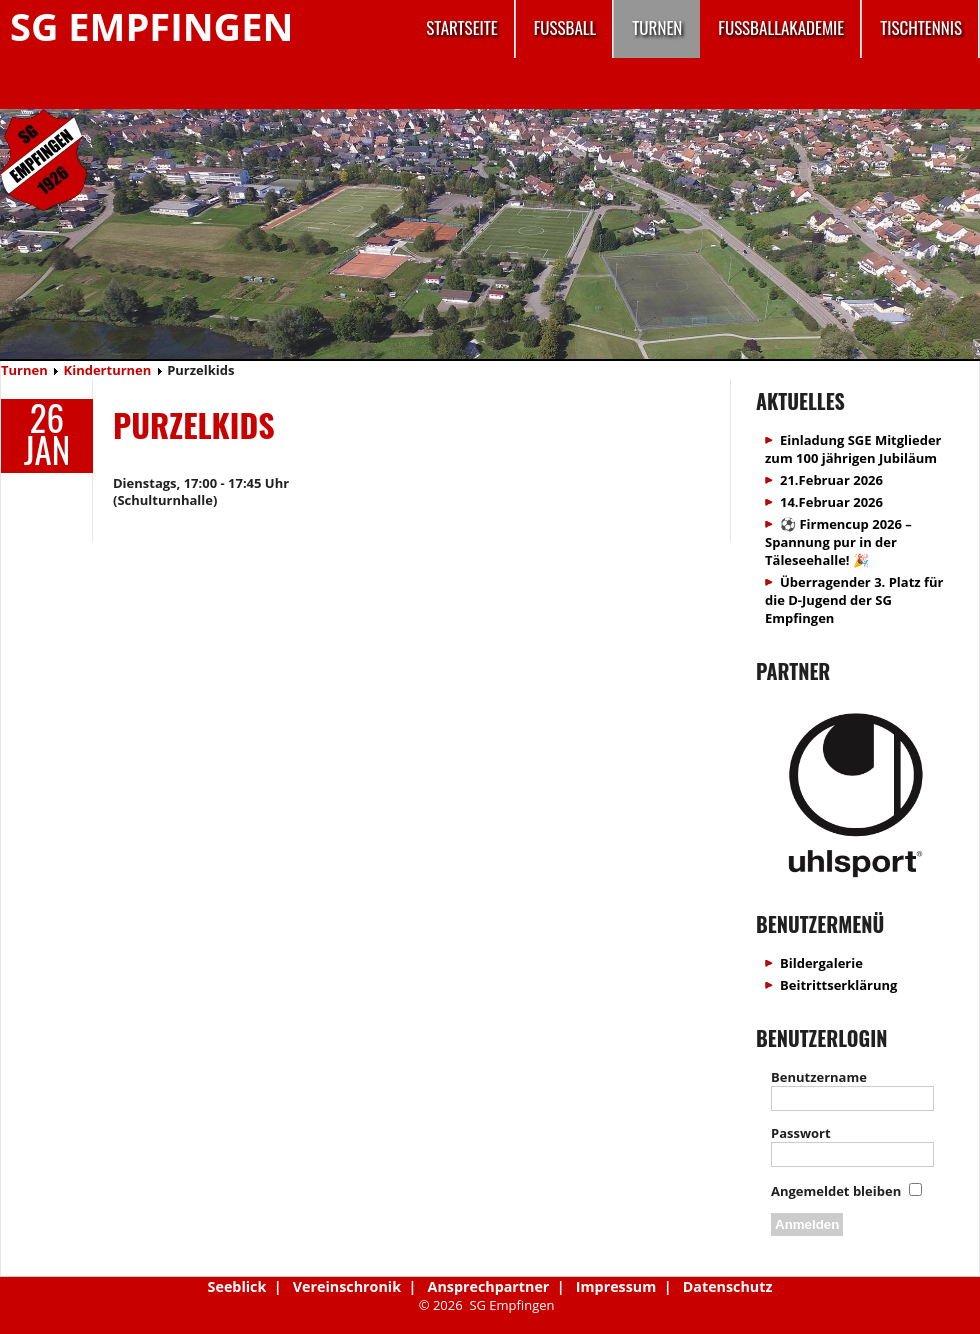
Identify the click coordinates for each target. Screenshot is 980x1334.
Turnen (657, 27)
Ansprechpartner (489, 1286)
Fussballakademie (781, 27)
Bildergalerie (821, 963)
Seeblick (237, 1286)
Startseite (461, 27)
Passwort (801, 1133)
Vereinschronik (347, 1286)
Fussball (565, 27)
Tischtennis (921, 27)
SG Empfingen (151, 26)
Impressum (616, 1286)
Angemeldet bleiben (836, 1191)
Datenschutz (728, 1286)
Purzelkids (194, 424)
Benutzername (819, 1077)
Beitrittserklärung (838, 985)
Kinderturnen (108, 370)
